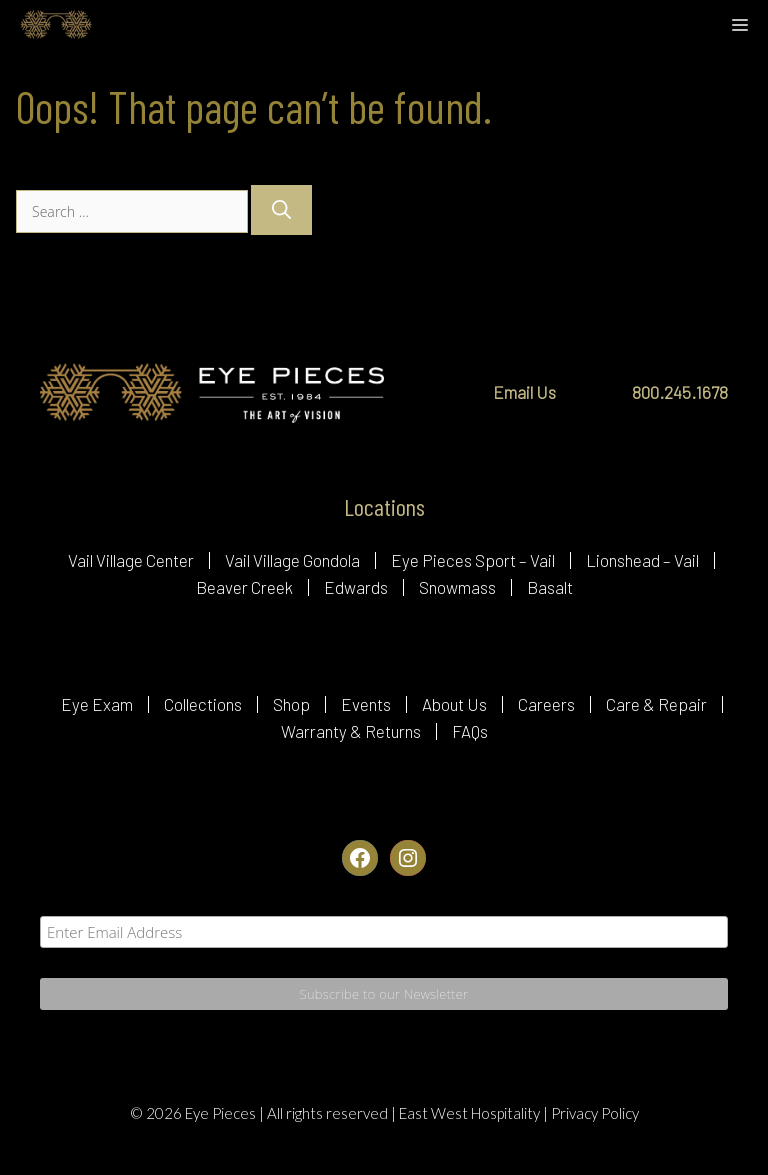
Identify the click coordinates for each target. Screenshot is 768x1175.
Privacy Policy (595, 1113)
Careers (546, 704)
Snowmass (457, 587)
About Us (454, 704)
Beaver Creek (244, 587)
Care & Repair (656, 704)
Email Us (524, 392)
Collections (203, 704)
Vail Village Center (131, 560)
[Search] (281, 210)
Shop (291, 704)
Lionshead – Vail (642, 560)
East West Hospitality (471, 1113)
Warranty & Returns (351, 731)
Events (366, 704)
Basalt (550, 587)
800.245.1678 (680, 392)
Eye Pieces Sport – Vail (473, 560)
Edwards (356, 587)
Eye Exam (97, 704)
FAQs (470, 731)
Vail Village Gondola (292, 560)
